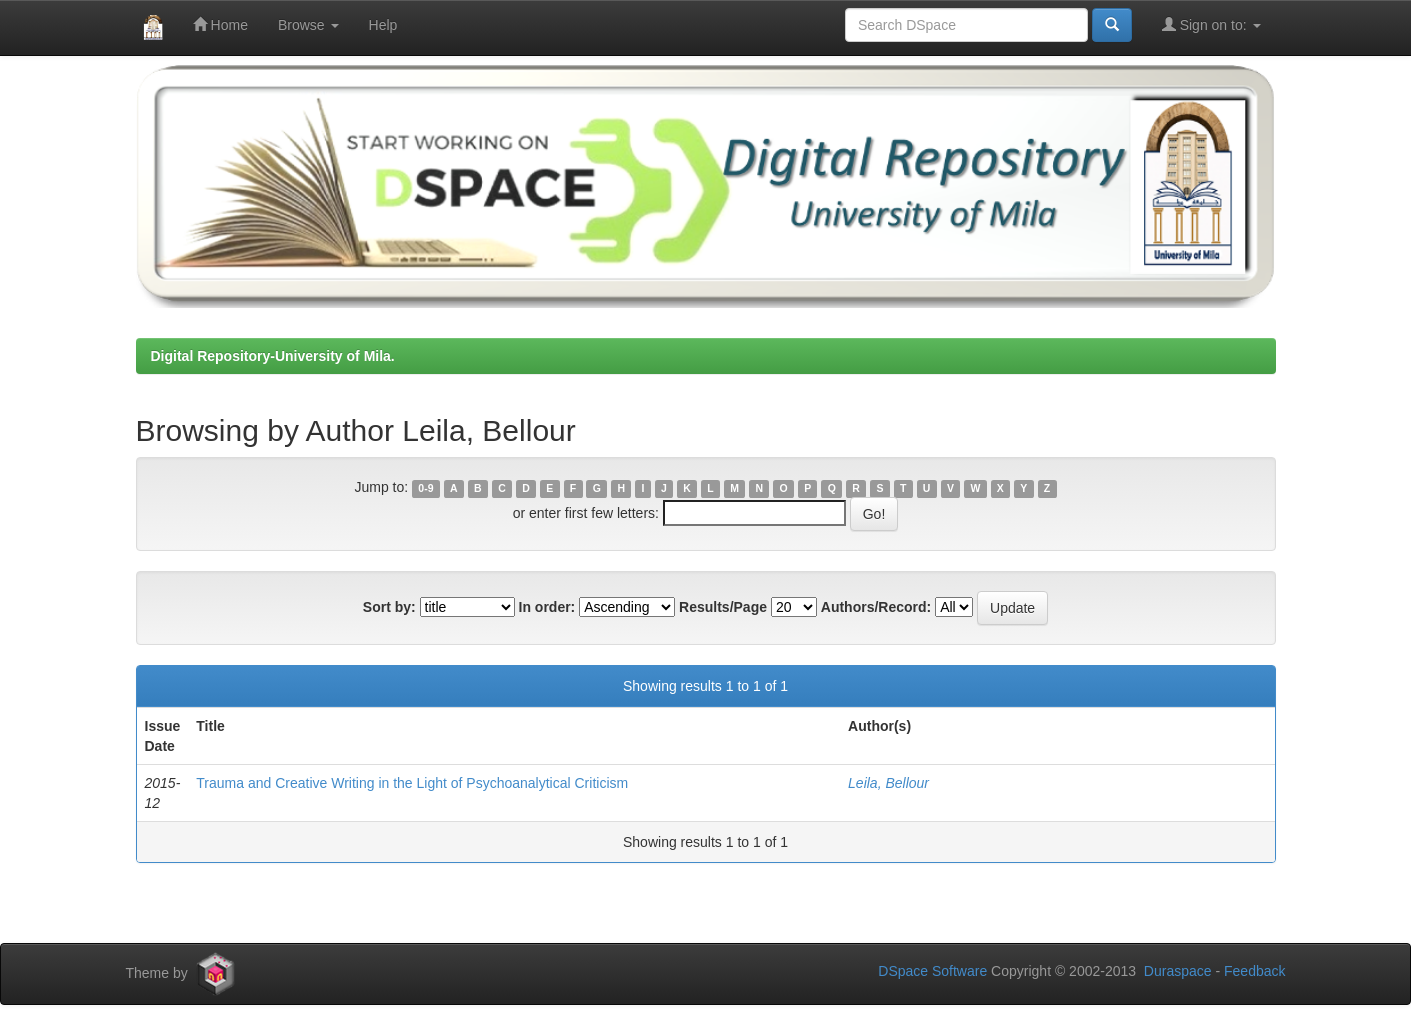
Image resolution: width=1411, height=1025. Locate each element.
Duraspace (1178, 971)
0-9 (425, 488)
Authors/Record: (876, 607)
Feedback (1254, 971)
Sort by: (389, 607)
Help (383, 25)
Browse (308, 25)
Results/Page (723, 607)
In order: (547, 607)
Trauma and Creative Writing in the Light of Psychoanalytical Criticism (412, 783)
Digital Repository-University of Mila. (273, 356)
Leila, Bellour (888, 783)
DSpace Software (932, 971)
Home (220, 24)
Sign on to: (1211, 24)
